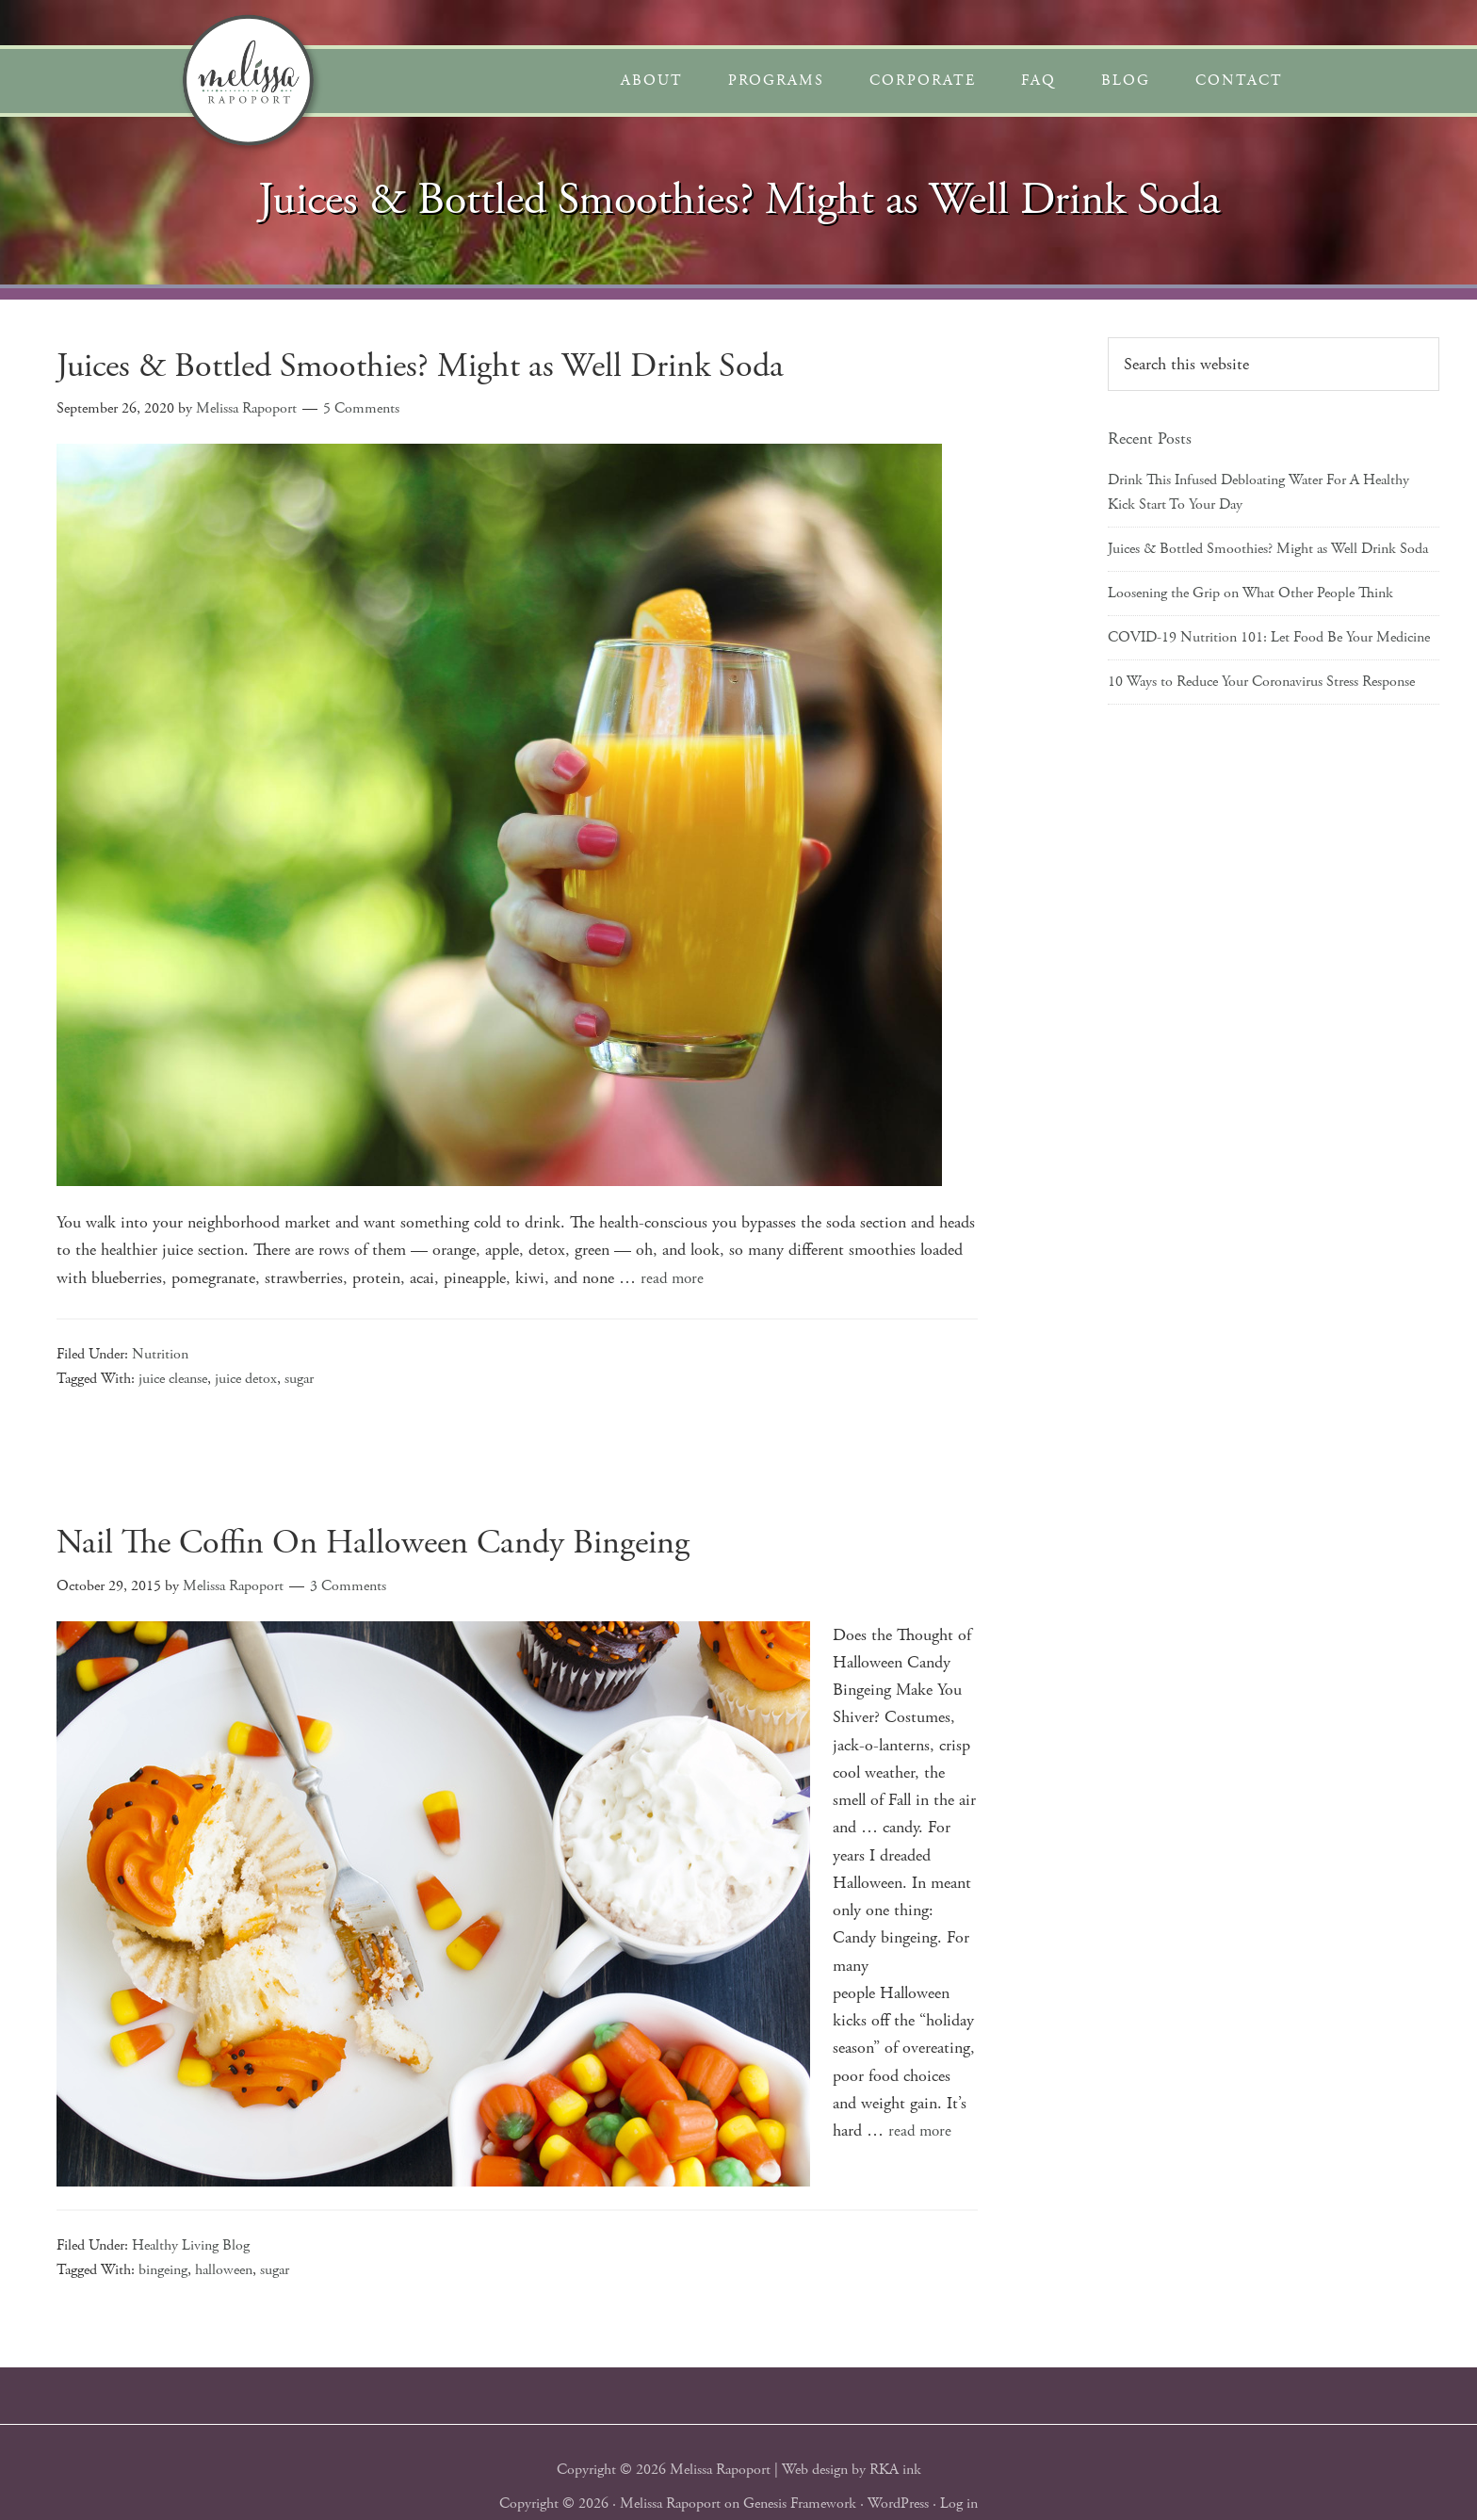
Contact (1239, 80)
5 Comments (361, 408)
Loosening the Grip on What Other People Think (1250, 593)
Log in (959, 2502)
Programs (776, 80)
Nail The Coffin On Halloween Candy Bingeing (373, 1543)
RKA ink (895, 2469)
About (652, 80)
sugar (299, 1379)
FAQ (1038, 80)
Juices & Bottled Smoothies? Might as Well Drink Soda (420, 366)
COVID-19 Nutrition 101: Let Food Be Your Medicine (1269, 637)
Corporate (922, 80)
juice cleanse (172, 1379)
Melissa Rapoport (670, 2502)
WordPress (898, 2502)
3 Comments (348, 1585)
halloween (223, 2269)
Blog (1125, 80)
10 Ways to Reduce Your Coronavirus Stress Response (1261, 681)
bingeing (162, 2269)
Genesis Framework (799, 2502)
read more (673, 1278)
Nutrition (160, 1354)
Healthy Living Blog (191, 2244)
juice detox (246, 1379)
